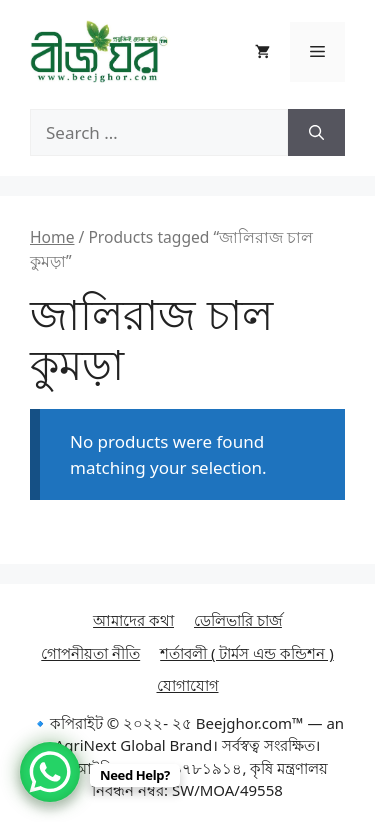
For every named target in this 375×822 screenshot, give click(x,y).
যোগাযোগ (188, 685)
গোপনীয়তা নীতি (90, 653)
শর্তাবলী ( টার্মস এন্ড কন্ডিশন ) (247, 653)
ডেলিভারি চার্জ (238, 620)
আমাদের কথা (133, 620)
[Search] (316, 133)
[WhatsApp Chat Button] (50, 772)
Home (52, 237)
